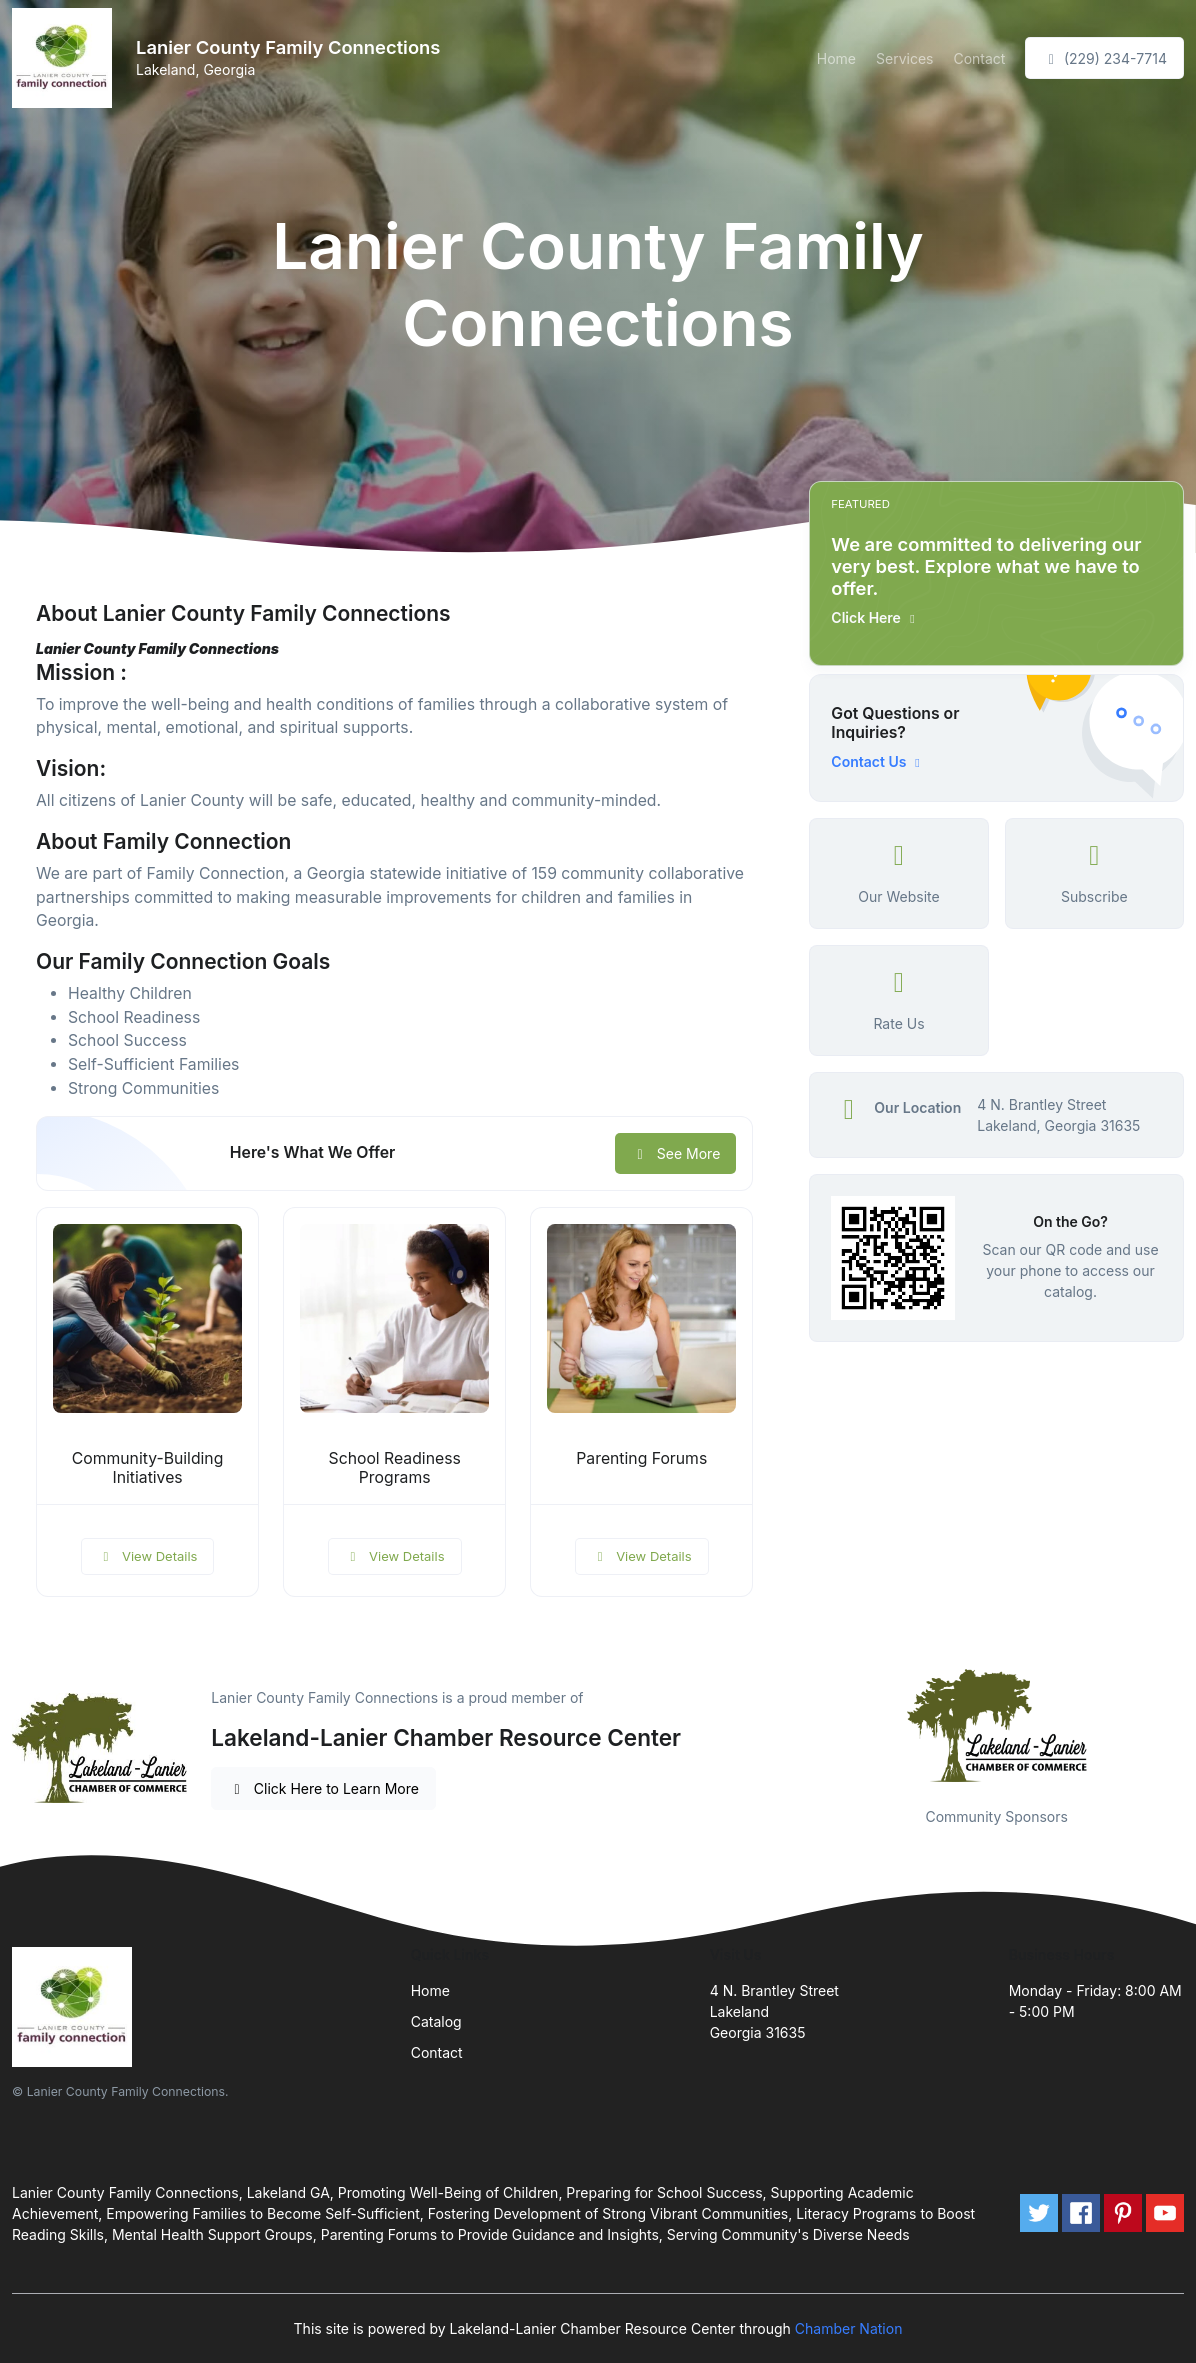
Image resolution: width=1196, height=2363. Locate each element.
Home (836, 58)
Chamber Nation (849, 2328)
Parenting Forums (641, 1458)
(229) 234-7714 (1104, 58)
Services (904, 58)
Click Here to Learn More (323, 1788)
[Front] (66, 58)
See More (675, 1153)
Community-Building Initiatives (148, 1468)
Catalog (436, 2021)
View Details (148, 1556)
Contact (979, 58)
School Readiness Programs (395, 1468)
